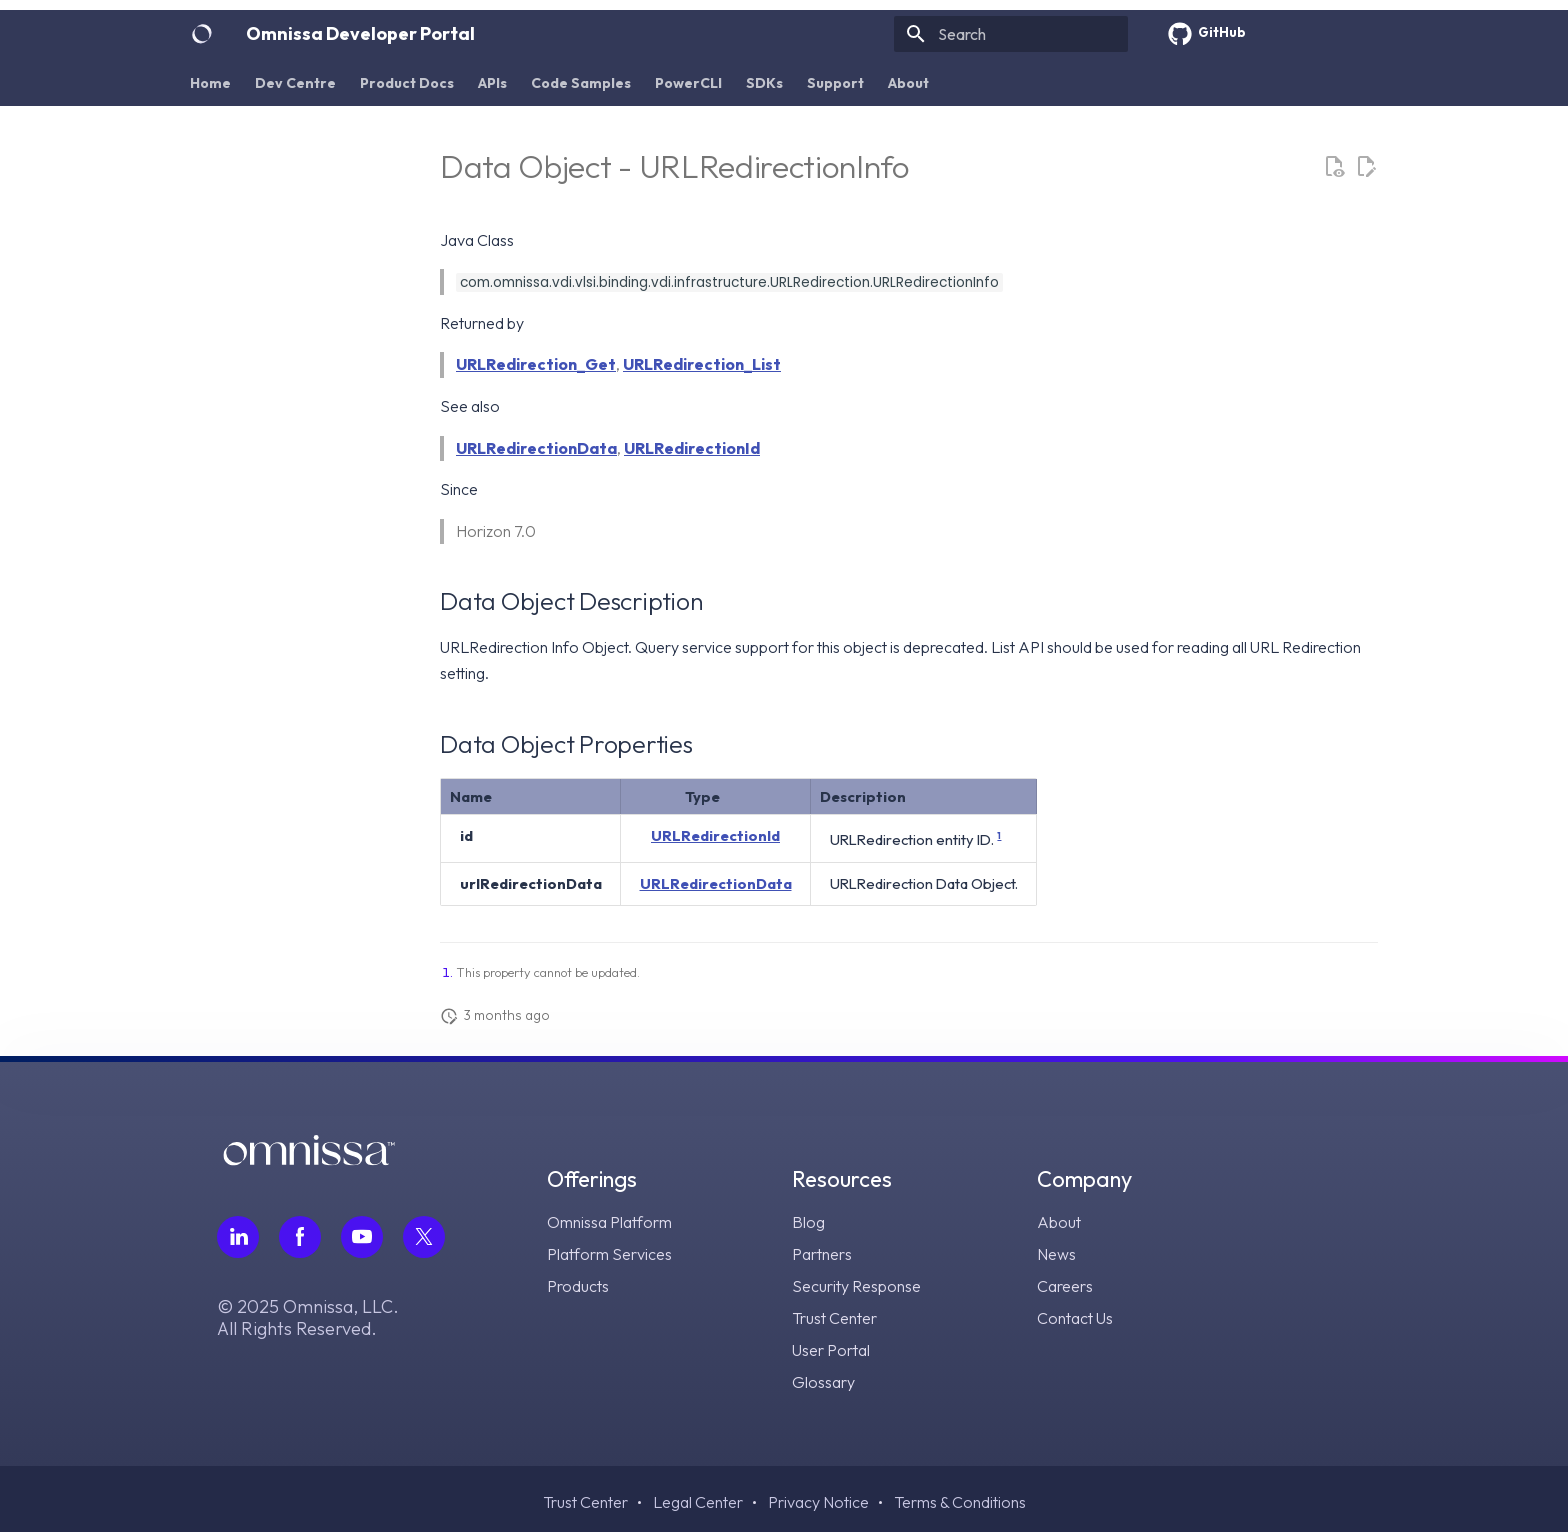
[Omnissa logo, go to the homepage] (309, 1159)
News (1056, 1254)
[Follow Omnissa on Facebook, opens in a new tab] (300, 1237)
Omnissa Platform (609, 1222)
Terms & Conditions (960, 1502)
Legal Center (698, 1502)
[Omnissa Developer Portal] (202, 34)
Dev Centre (295, 83)
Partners (822, 1254)
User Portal (831, 1350)
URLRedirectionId (692, 448)
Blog (808, 1222)
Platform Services (609, 1254)
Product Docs (407, 83)
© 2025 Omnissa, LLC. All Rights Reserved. (308, 1318)
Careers (1065, 1286)
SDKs (764, 83)
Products (578, 1286)
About (908, 83)
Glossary (823, 1382)
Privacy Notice (818, 1502)
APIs (492, 83)
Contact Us (1075, 1318)
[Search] (1011, 34)
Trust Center (834, 1318)
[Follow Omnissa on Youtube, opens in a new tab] (362, 1237)
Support (835, 83)
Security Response (856, 1286)
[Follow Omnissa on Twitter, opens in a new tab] (424, 1237)
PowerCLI (688, 83)
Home (210, 83)
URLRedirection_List (702, 364)
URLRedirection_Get (536, 364)
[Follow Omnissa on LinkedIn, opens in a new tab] (238, 1237)
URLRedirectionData (536, 448)
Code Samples (581, 83)
